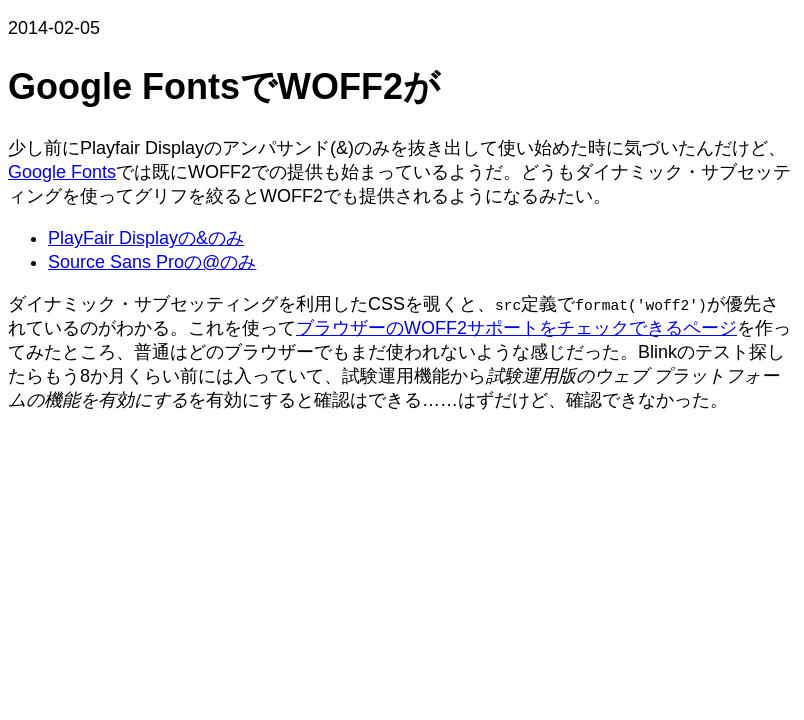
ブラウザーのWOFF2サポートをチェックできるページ (516, 328)
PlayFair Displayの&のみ (146, 238)
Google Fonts (62, 172)
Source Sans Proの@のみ (152, 262)
